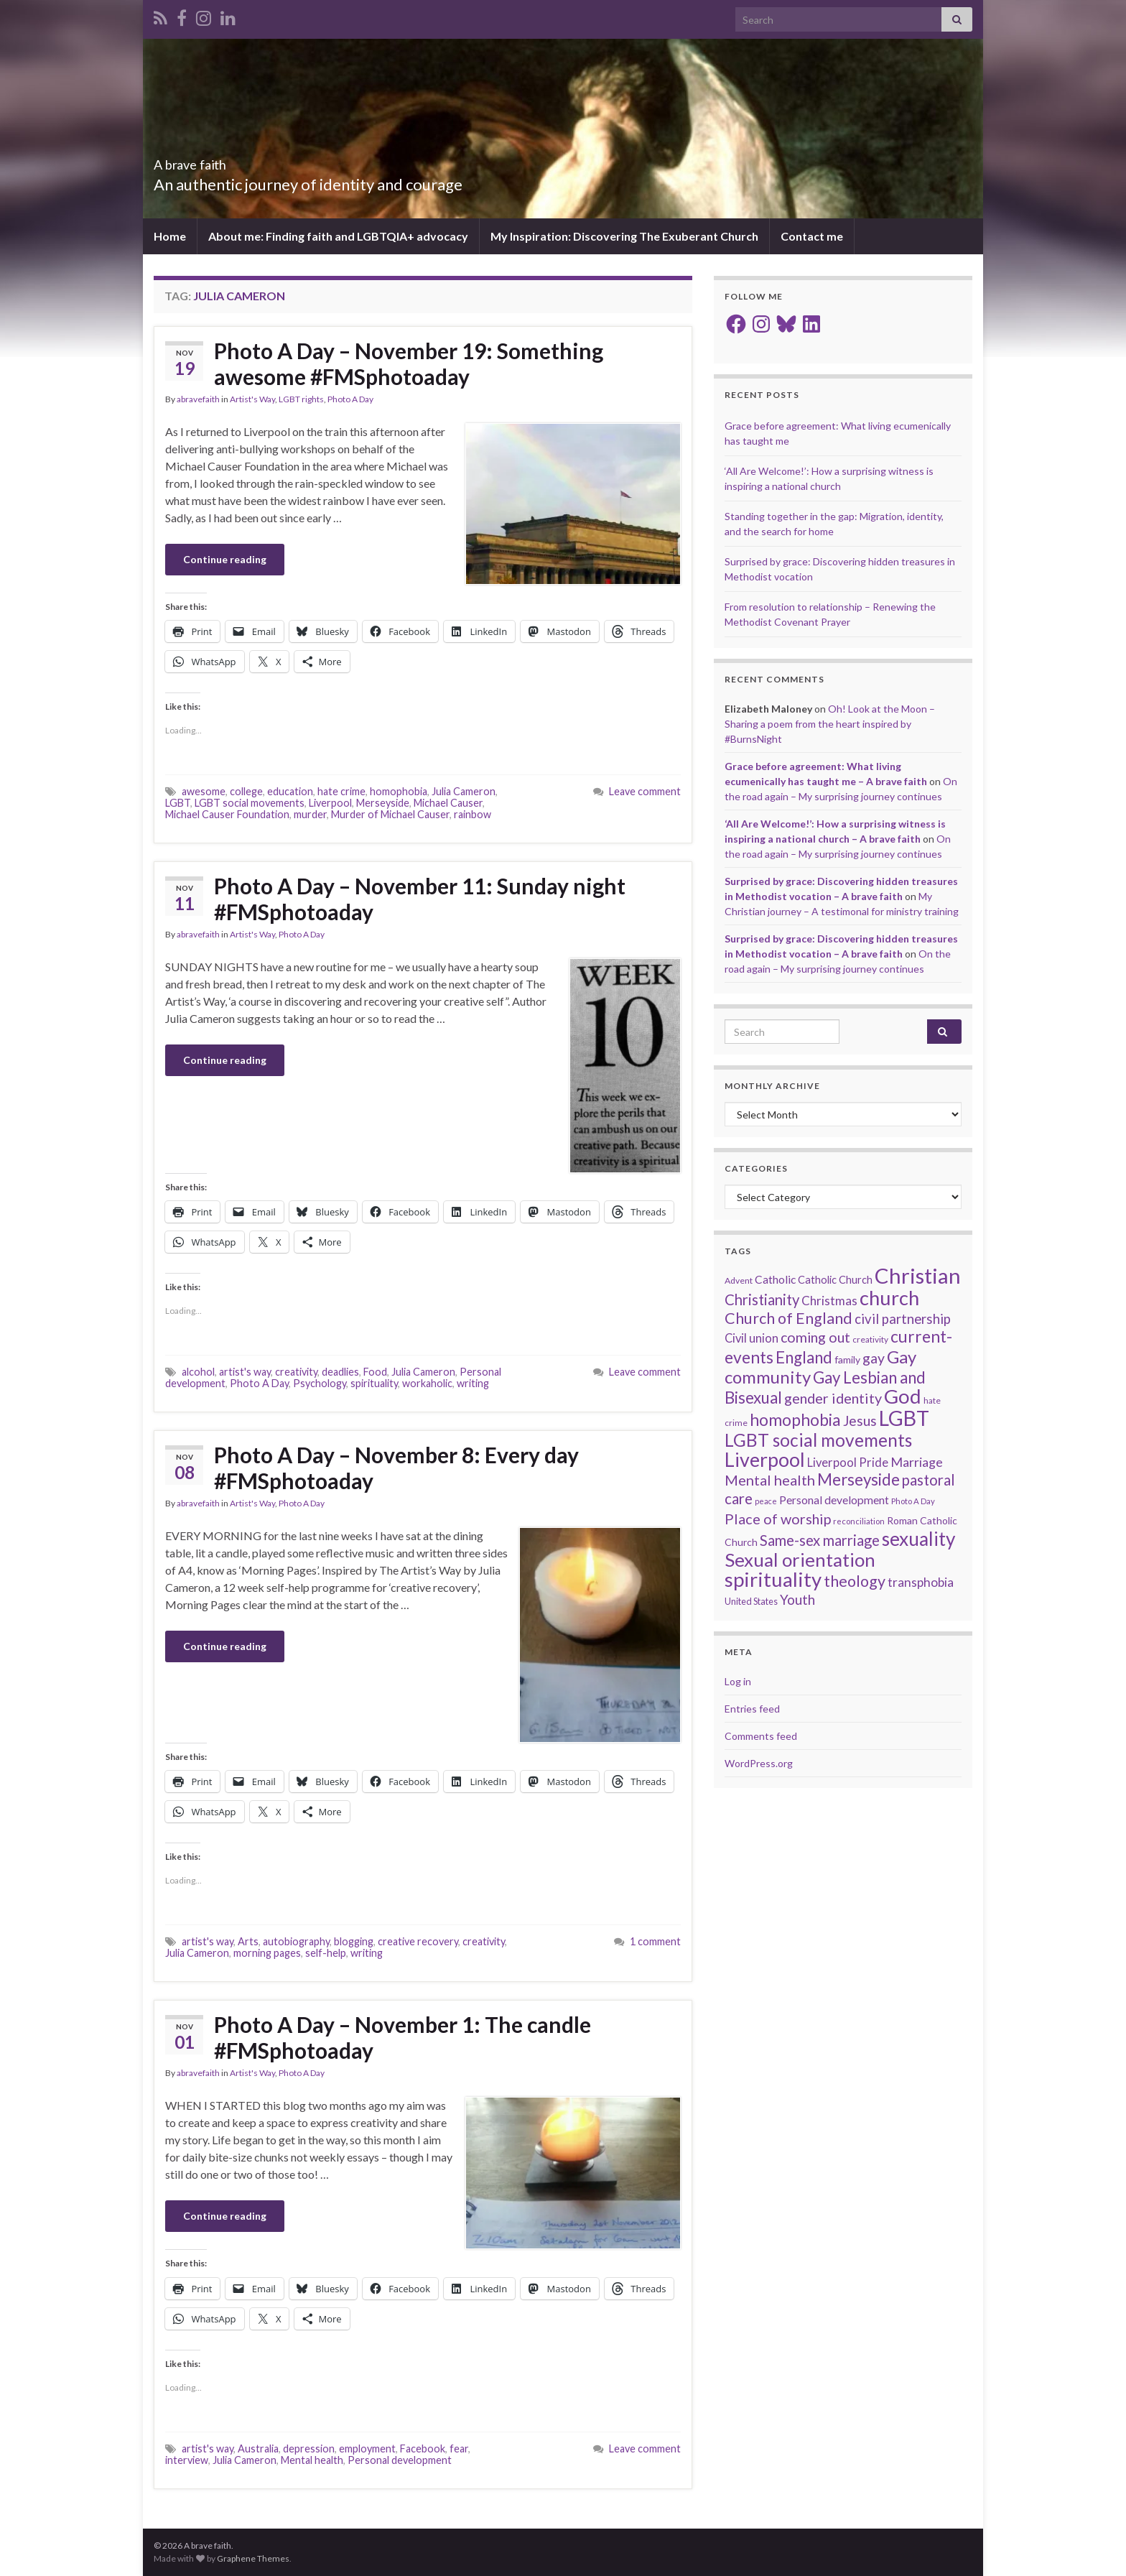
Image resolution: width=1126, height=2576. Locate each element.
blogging (353, 1941)
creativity (296, 1372)
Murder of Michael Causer (390, 814)
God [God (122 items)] (902, 1396)
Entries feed (752, 1708)
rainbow (472, 814)
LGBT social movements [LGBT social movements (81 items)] (818, 1440)
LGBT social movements (249, 803)
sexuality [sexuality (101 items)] (918, 1538)
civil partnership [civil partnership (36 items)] (903, 1319)
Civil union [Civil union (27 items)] (751, 1338)
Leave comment (645, 791)
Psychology (319, 1383)
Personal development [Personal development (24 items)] (834, 1499)
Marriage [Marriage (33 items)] (916, 1462)
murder (310, 814)
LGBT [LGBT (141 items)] (904, 1418)
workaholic (427, 1383)
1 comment (655, 1941)
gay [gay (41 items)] (873, 1358)
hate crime (341, 791)
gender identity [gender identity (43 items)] (833, 1398)
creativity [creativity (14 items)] (870, 1339)
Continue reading (224, 559)
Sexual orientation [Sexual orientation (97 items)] (800, 1559)
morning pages (267, 1953)
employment (367, 2448)
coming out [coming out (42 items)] (815, 1337)
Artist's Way (252, 399)
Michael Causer (448, 803)
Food (375, 1372)
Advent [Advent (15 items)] (739, 1280)
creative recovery (418, 1941)
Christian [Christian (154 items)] (918, 1275)
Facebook (422, 2448)
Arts (248, 1941)
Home (170, 236)
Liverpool (330, 803)
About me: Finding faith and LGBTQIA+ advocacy (338, 236)
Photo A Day (350, 399)
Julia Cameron (463, 791)
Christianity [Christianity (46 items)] (762, 1299)
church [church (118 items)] (889, 1298)
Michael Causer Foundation (227, 814)
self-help (325, 1953)
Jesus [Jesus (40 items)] (860, 1420)
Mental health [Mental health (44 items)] (770, 1479)
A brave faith (212, 161)
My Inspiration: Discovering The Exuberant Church (624, 236)
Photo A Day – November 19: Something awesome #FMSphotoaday (408, 363)
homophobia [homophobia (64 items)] (795, 1420)
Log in (738, 1681)
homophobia (398, 791)
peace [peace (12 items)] (766, 1501)
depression (309, 2448)
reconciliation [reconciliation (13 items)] (859, 1521)
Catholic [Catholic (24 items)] (775, 1279)
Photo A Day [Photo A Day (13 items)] (913, 1501)
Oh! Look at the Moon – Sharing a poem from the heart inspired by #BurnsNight (830, 724)
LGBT (177, 803)
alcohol (198, 1372)
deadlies (340, 1372)
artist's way (245, 1372)
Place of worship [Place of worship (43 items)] (778, 1518)
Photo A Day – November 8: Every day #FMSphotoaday (396, 1467)
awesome (203, 791)
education (290, 791)
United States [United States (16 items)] (751, 1601)
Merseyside (382, 803)
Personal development (400, 2460)
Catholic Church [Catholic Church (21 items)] (835, 1280)
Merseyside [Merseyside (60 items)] (858, 1479)
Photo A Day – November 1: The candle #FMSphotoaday (402, 2037)
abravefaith (198, 399)
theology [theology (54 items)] (854, 1581)
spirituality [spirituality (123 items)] (773, 1579)
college (246, 791)
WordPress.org (759, 1763)
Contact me (812, 236)
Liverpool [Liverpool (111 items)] (765, 1459)
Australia (258, 2448)
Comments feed (761, 1736)
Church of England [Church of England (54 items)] (788, 1318)
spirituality (374, 1383)
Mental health (312, 2460)
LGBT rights (301, 399)
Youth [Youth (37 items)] (797, 1599)
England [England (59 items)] (804, 1357)
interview (186, 2460)
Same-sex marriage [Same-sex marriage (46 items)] (820, 1540)
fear (459, 2448)
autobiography (296, 1941)
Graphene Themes (253, 2558)
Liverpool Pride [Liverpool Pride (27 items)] (847, 1462)
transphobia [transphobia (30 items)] (921, 1582)
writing (473, 1383)
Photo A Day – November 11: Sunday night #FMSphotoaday (419, 899)
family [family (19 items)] (847, 1359)
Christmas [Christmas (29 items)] (829, 1300)
